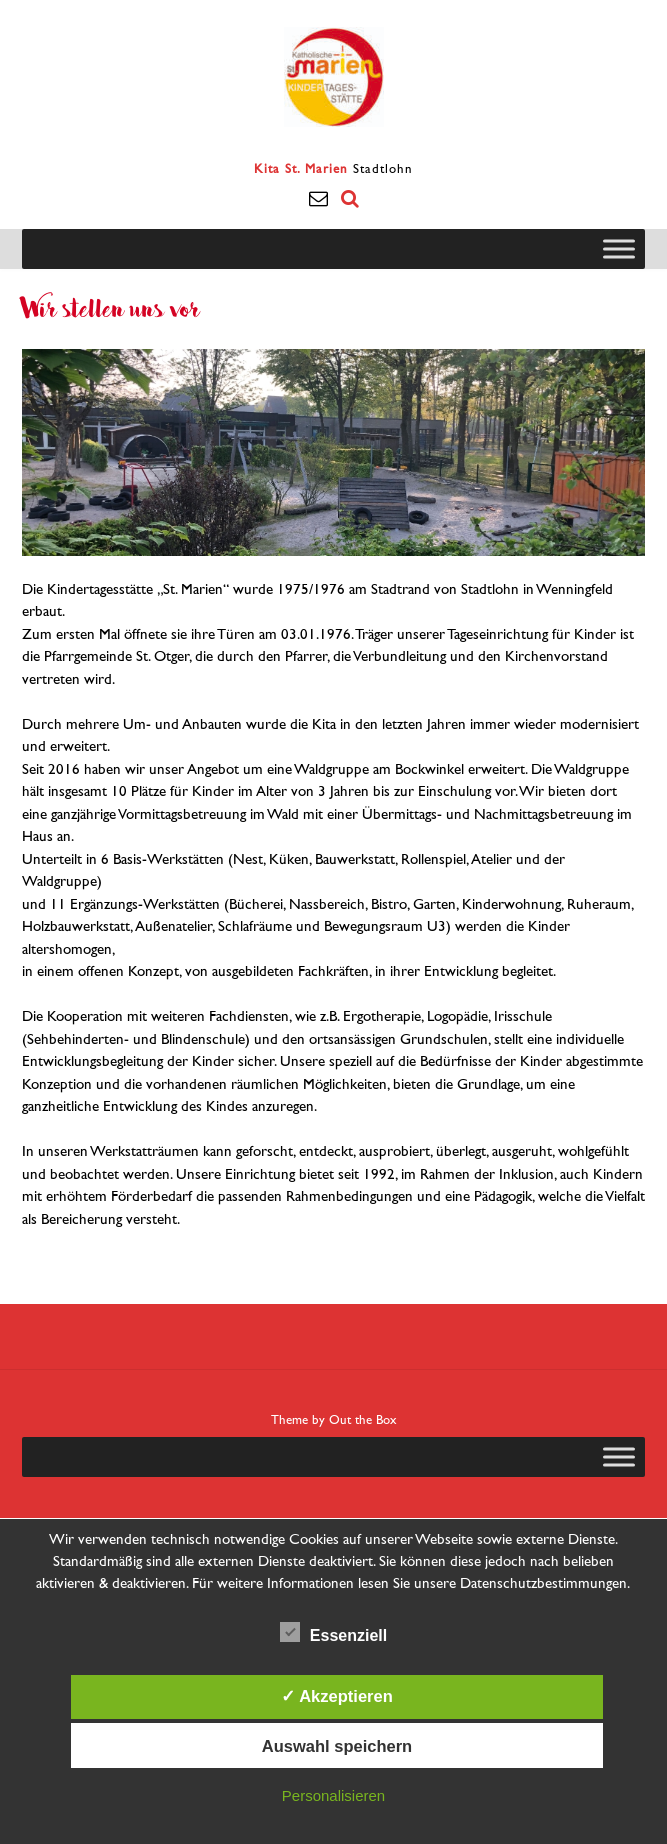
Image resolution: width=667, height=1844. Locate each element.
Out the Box (363, 1420)
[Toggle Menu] (619, 248)
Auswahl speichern (337, 1746)
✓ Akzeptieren (337, 1696)
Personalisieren (333, 1795)
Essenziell (333, 1632)
